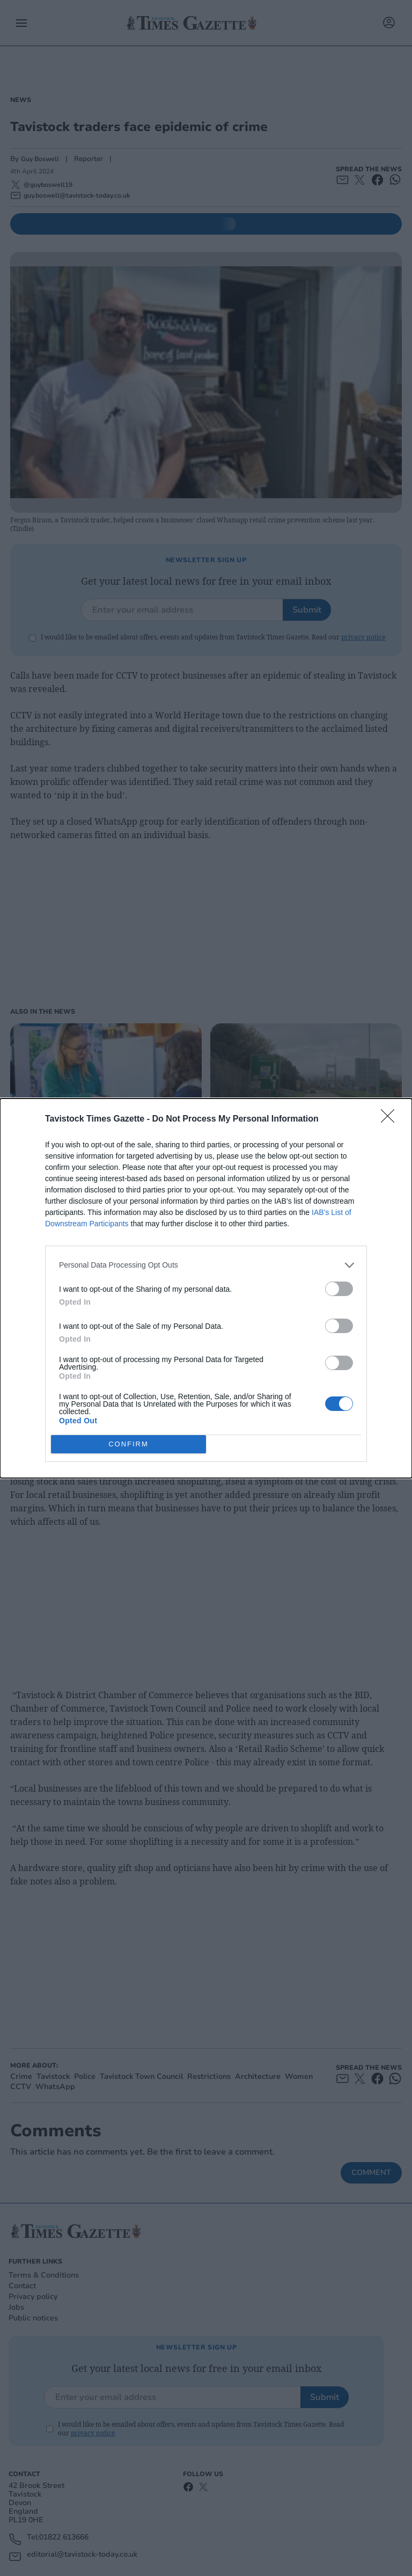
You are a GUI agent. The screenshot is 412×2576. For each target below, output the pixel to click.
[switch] (339, 1289)
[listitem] (206, 1265)
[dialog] (206, 1288)
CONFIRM (128, 1444)
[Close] (391, 1119)
